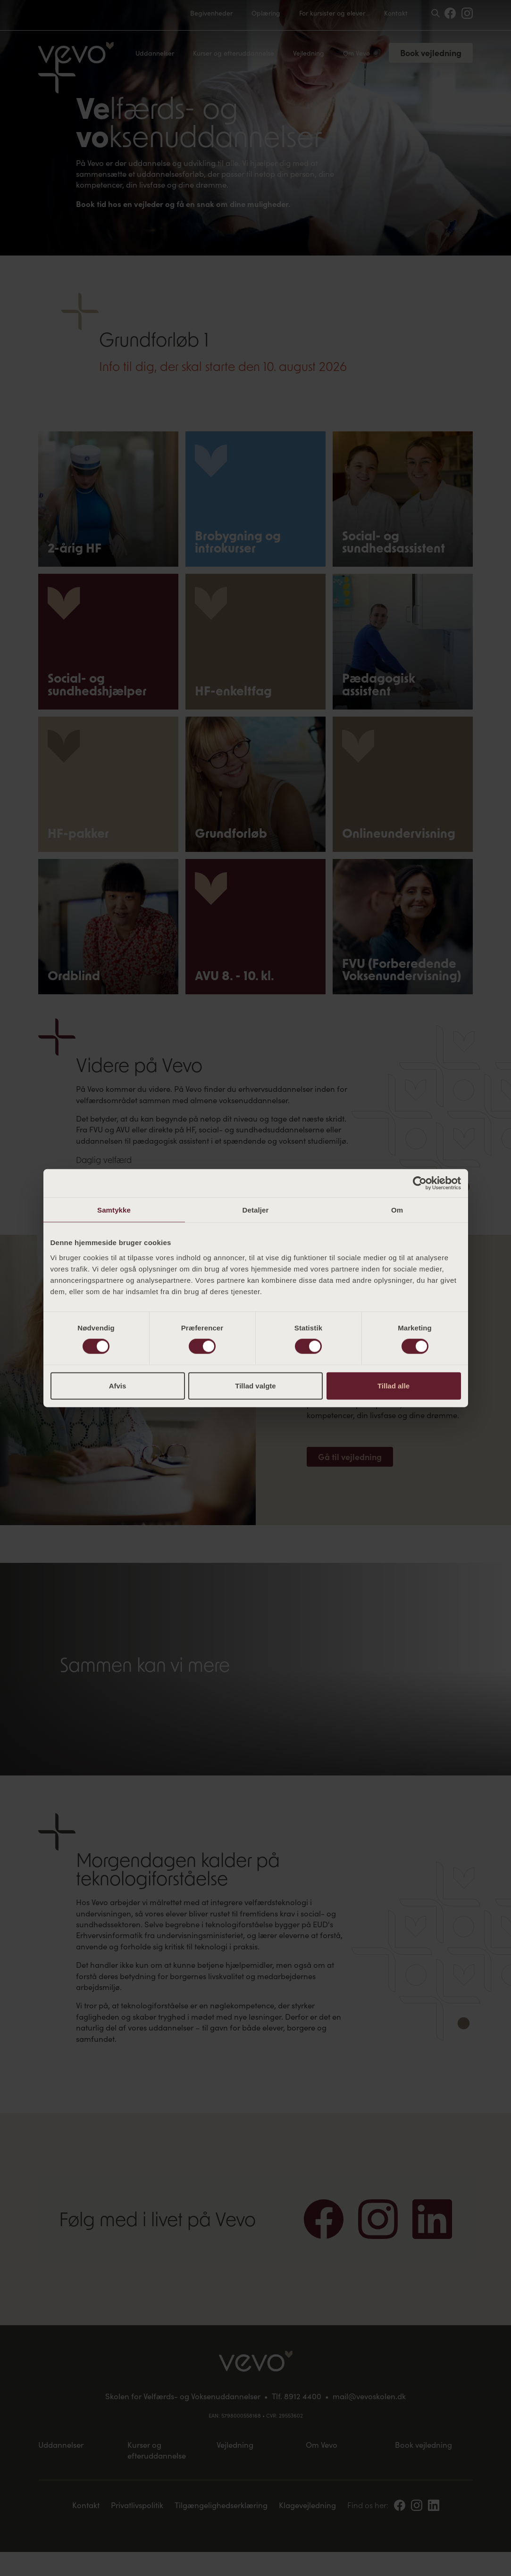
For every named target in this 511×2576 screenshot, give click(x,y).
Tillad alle (393, 1385)
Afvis (117, 1385)
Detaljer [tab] (256, 1210)
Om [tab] (397, 1210)
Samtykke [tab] (114, 1210)
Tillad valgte (255, 1385)
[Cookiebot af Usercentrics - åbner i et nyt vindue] (419, 1183)
